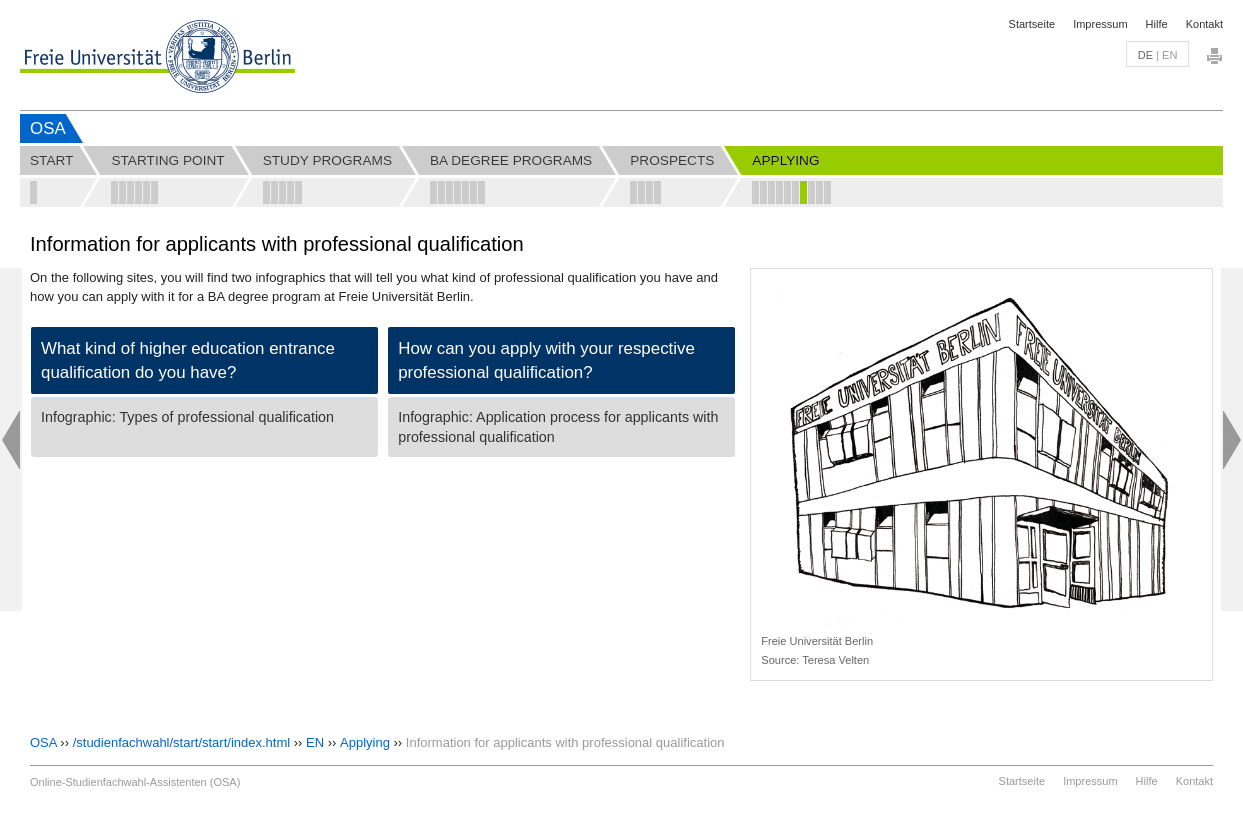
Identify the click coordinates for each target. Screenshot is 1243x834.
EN (315, 742)
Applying (365, 742)
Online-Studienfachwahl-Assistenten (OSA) (135, 782)
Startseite (1032, 24)
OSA (48, 128)
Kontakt (1204, 24)
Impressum (1100, 24)
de (1145, 55)
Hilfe (1157, 24)
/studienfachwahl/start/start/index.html (182, 742)
